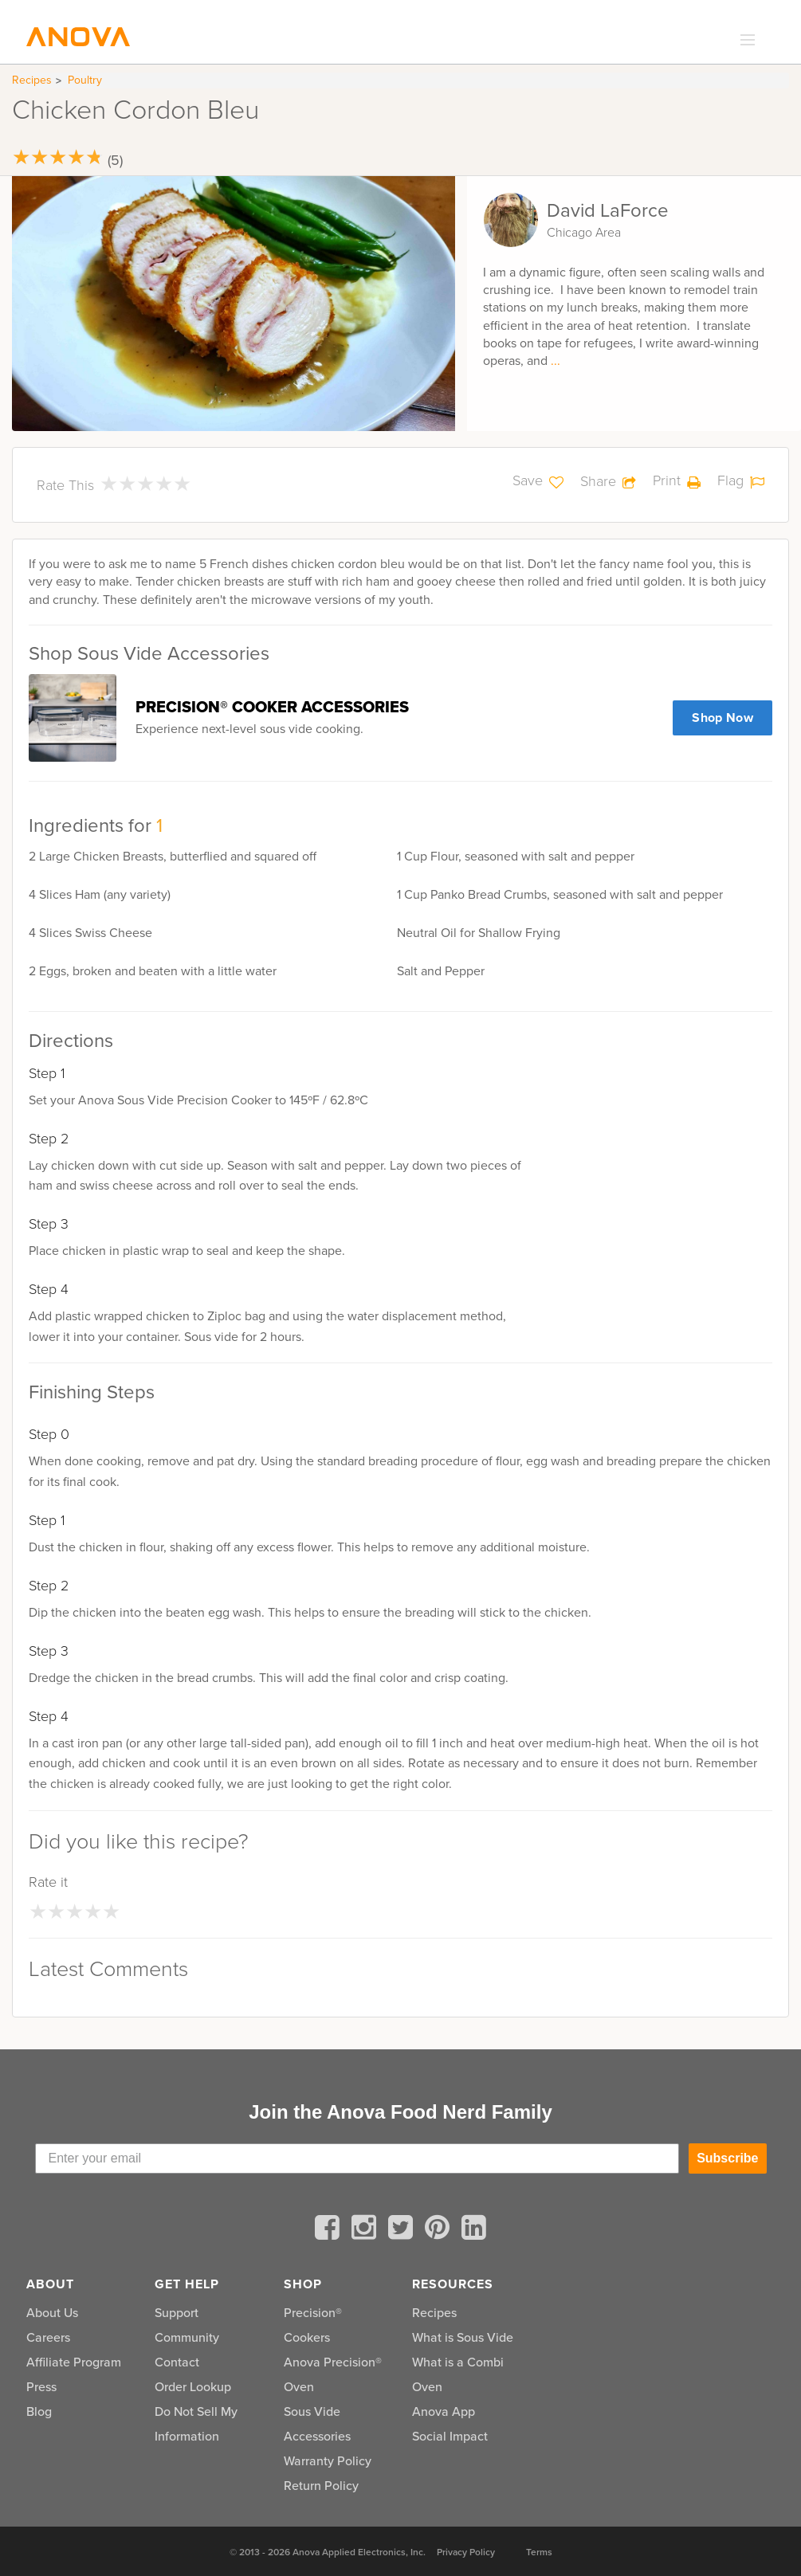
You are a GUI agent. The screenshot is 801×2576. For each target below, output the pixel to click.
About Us (52, 2313)
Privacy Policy (466, 2552)
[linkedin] (473, 2230)
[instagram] (366, 2230)
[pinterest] (440, 2230)
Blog (39, 2411)
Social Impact (450, 2436)
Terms (539, 2552)
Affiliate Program (73, 2362)
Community (187, 2337)
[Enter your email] (357, 2158)
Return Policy (321, 2485)
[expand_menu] (744, 40)
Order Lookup (193, 2387)
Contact (177, 2362)
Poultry (85, 80)
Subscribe (727, 2158)
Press (41, 2387)
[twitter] (403, 2230)
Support (176, 2313)
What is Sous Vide (462, 2337)
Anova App (443, 2411)
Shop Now (722, 717)
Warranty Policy (327, 2461)
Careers (48, 2337)
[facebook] (330, 2230)
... (555, 360)
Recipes (32, 80)
